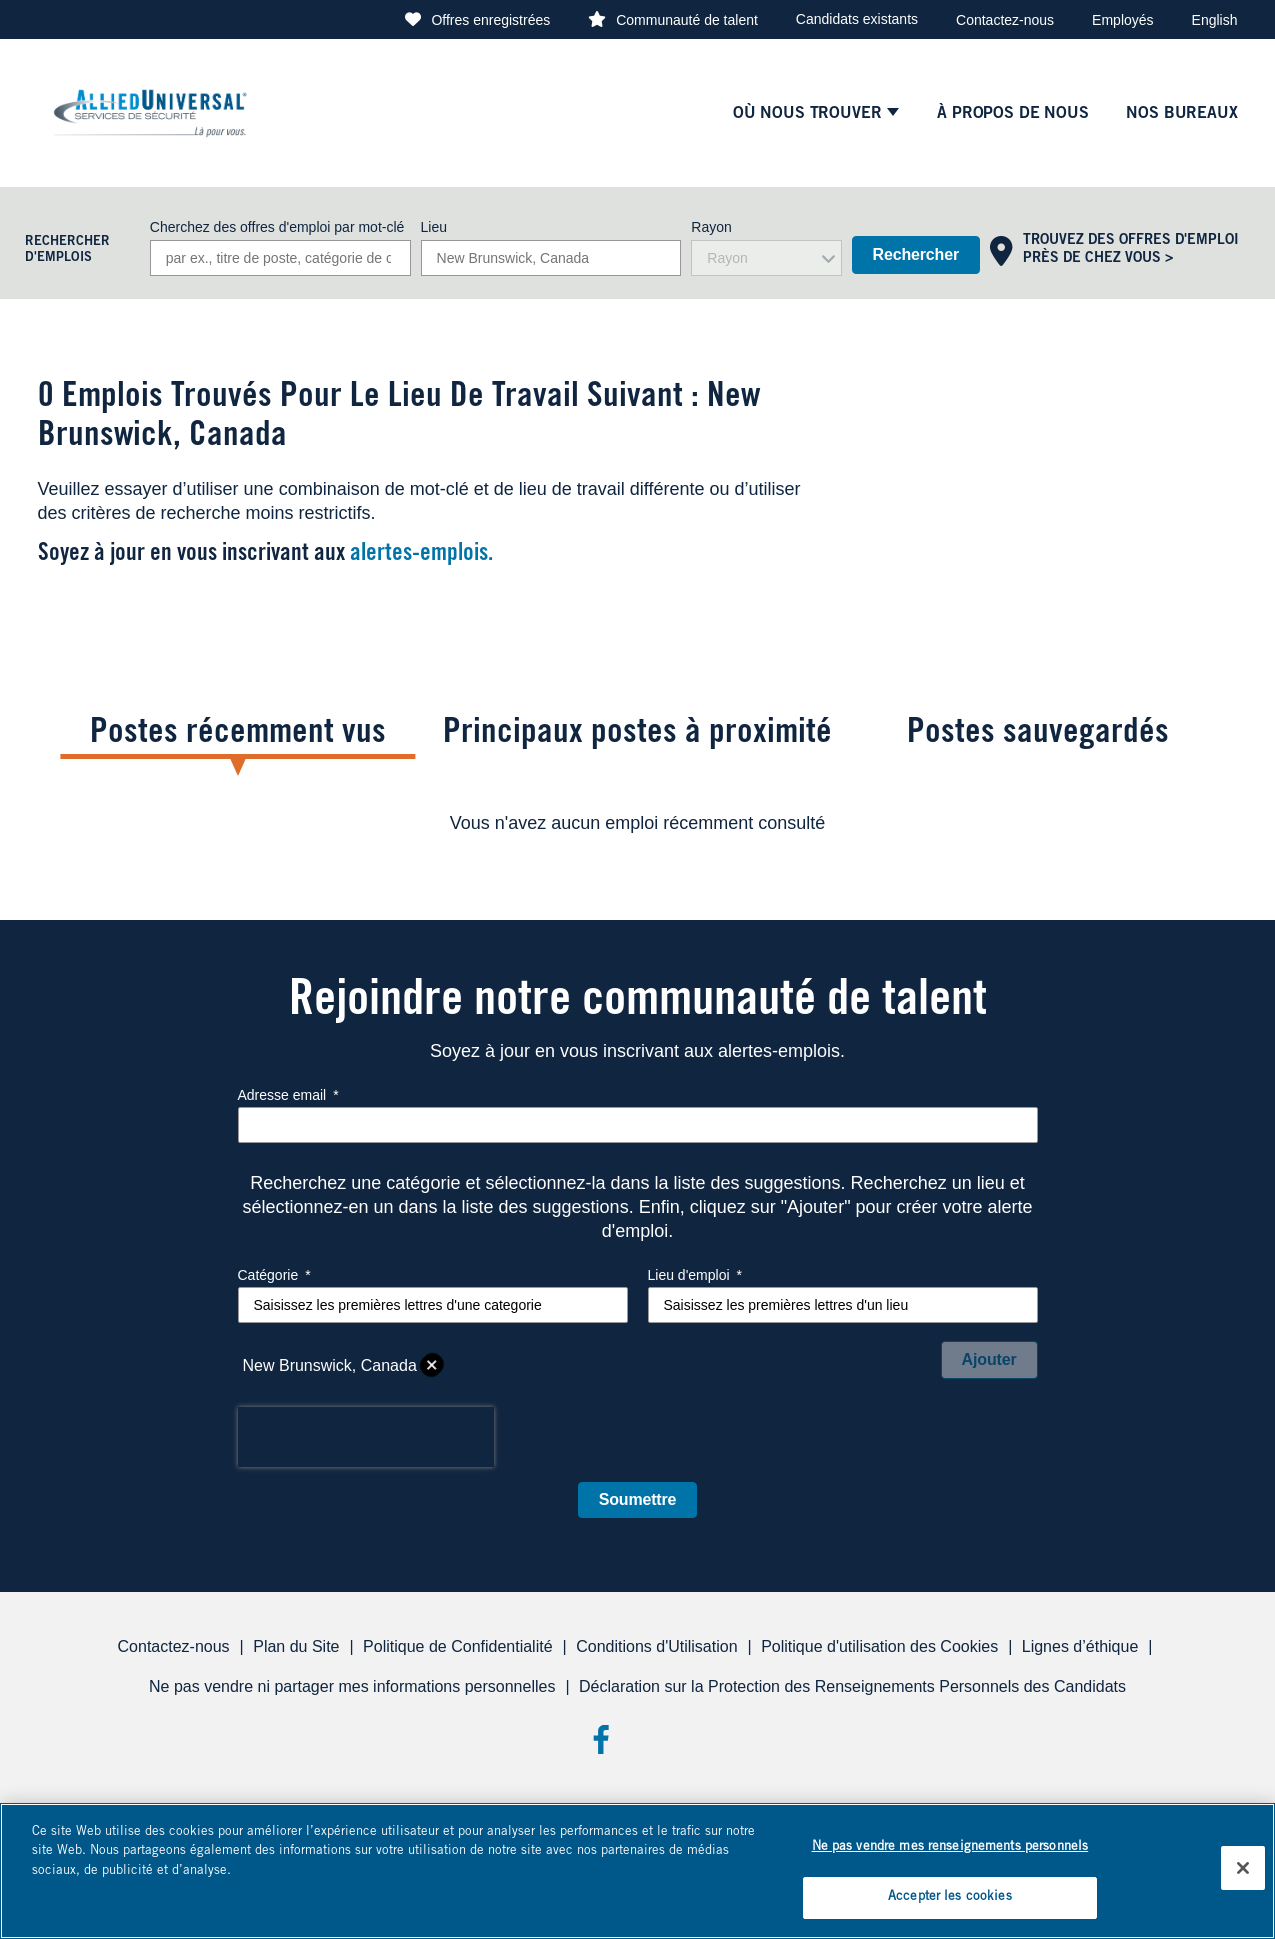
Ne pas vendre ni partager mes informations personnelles (352, 1686)
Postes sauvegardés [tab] (1038, 734)
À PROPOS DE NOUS (1012, 114)
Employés (1122, 20)
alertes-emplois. (421, 555)
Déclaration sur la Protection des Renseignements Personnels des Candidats (852, 1686)
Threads (674, 1739)
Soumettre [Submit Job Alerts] (638, 1499)
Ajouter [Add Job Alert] (989, 1359)
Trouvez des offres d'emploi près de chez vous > (1131, 250)
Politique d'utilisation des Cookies (879, 1646)
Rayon (711, 227)
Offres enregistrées (490, 20)
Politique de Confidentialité (457, 1646)
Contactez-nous (1005, 20)
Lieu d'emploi (695, 1275)
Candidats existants (857, 19)
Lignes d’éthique (1080, 1646)
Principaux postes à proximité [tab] (637, 734)
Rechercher (916, 254)
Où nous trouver (807, 114)
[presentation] (366, 1437)
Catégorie (274, 1275)
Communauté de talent (687, 20)
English (1215, 20)
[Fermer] (1243, 1868)
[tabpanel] (638, 823)
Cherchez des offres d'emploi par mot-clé (277, 227)
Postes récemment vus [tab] (238, 734)
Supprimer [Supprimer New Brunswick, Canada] (432, 1366)
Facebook (600, 1739)
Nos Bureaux (1181, 114)
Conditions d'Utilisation (656, 1646)
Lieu (434, 227)
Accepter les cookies (950, 1897)
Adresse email (288, 1095)
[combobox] (551, 258)
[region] (637, 1871)
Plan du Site (296, 1646)
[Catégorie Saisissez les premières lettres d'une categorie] (433, 1305)
